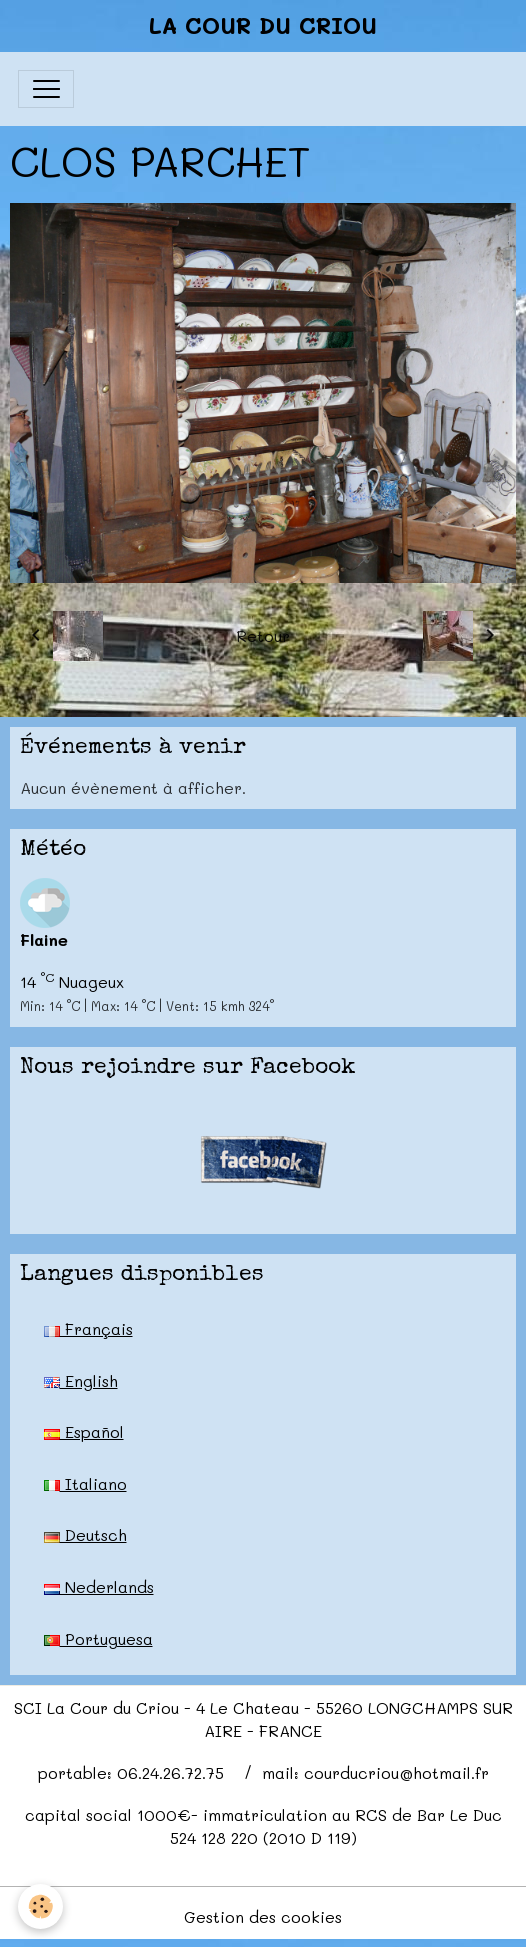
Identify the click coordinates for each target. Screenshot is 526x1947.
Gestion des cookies (263, 1916)
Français (88, 1328)
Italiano (85, 1483)
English (81, 1380)
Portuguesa (98, 1638)
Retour (263, 635)
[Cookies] (40, 1906)
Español (84, 1431)
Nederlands (99, 1586)
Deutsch (85, 1534)
